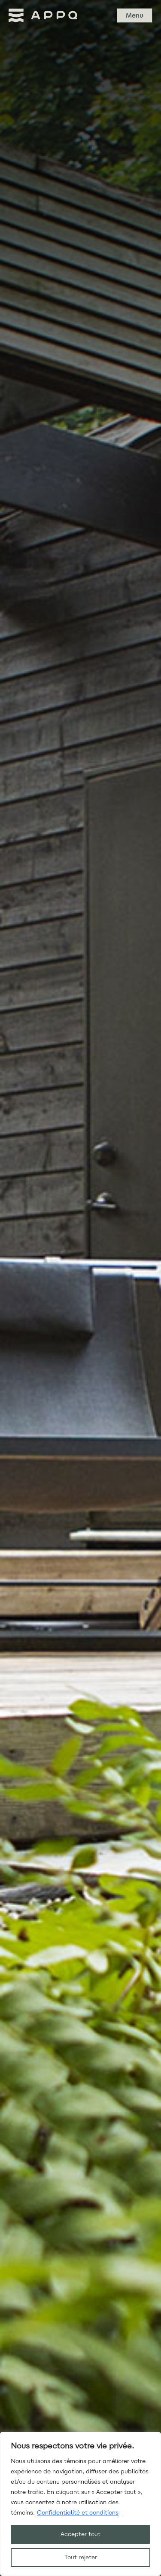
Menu (134, 15)
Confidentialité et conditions (77, 2512)
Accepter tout (80, 2534)
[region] (80, 2504)
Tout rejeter (80, 2557)
